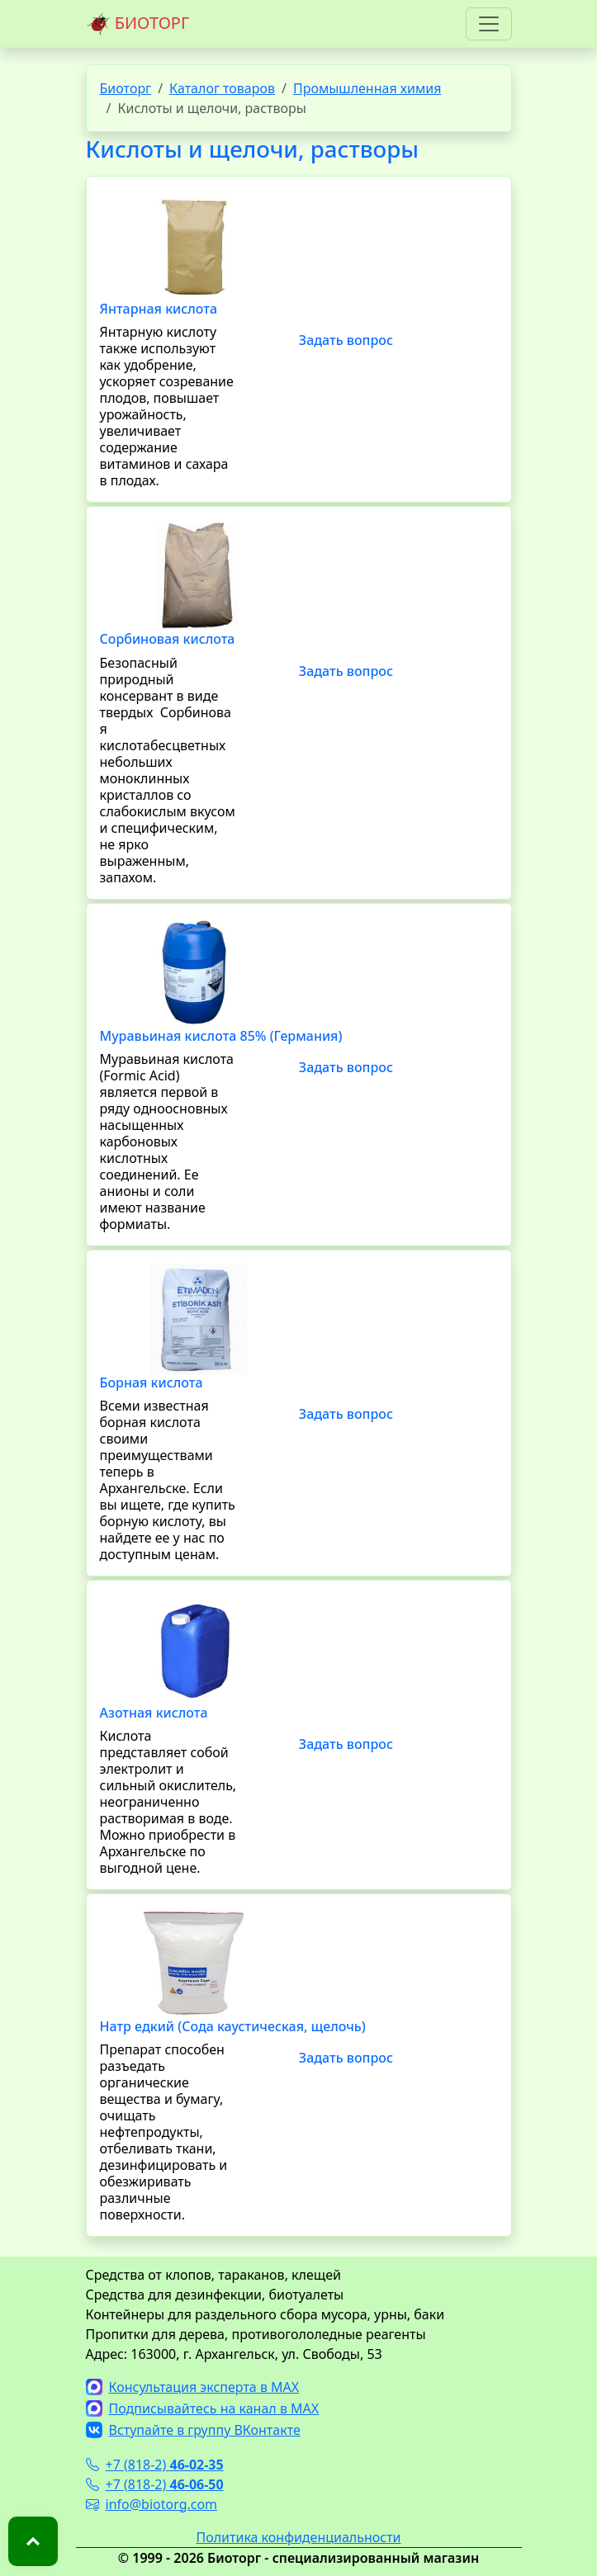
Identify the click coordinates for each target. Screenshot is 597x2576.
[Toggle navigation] (489, 23)
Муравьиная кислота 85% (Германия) (221, 1036)
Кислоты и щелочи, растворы (252, 148)
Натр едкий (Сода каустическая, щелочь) (233, 2026)
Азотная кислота (154, 1713)
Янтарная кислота (159, 309)
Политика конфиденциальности (298, 2537)
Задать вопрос (346, 340)
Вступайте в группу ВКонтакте (193, 2430)
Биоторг (126, 88)
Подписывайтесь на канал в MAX (203, 2408)
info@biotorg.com (152, 2504)
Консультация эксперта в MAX (193, 2387)
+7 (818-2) (155, 2464)
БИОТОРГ (138, 24)
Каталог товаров (222, 88)
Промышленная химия (367, 88)
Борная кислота (151, 1382)
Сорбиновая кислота (167, 639)
